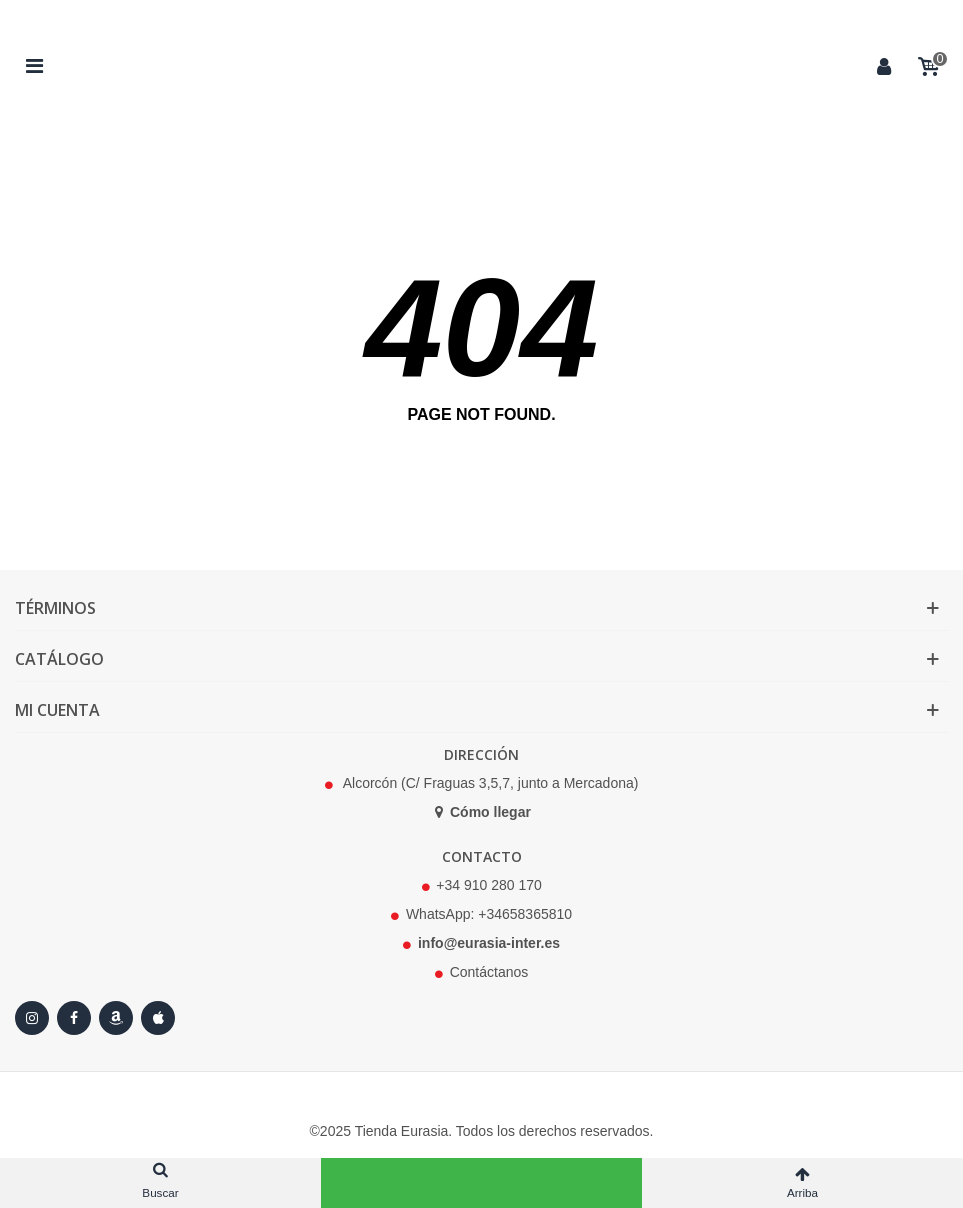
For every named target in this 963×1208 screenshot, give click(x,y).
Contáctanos (489, 972)
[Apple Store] (158, 1018)
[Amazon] (116, 1018)
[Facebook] (74, 1018)
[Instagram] (32, 1018)
